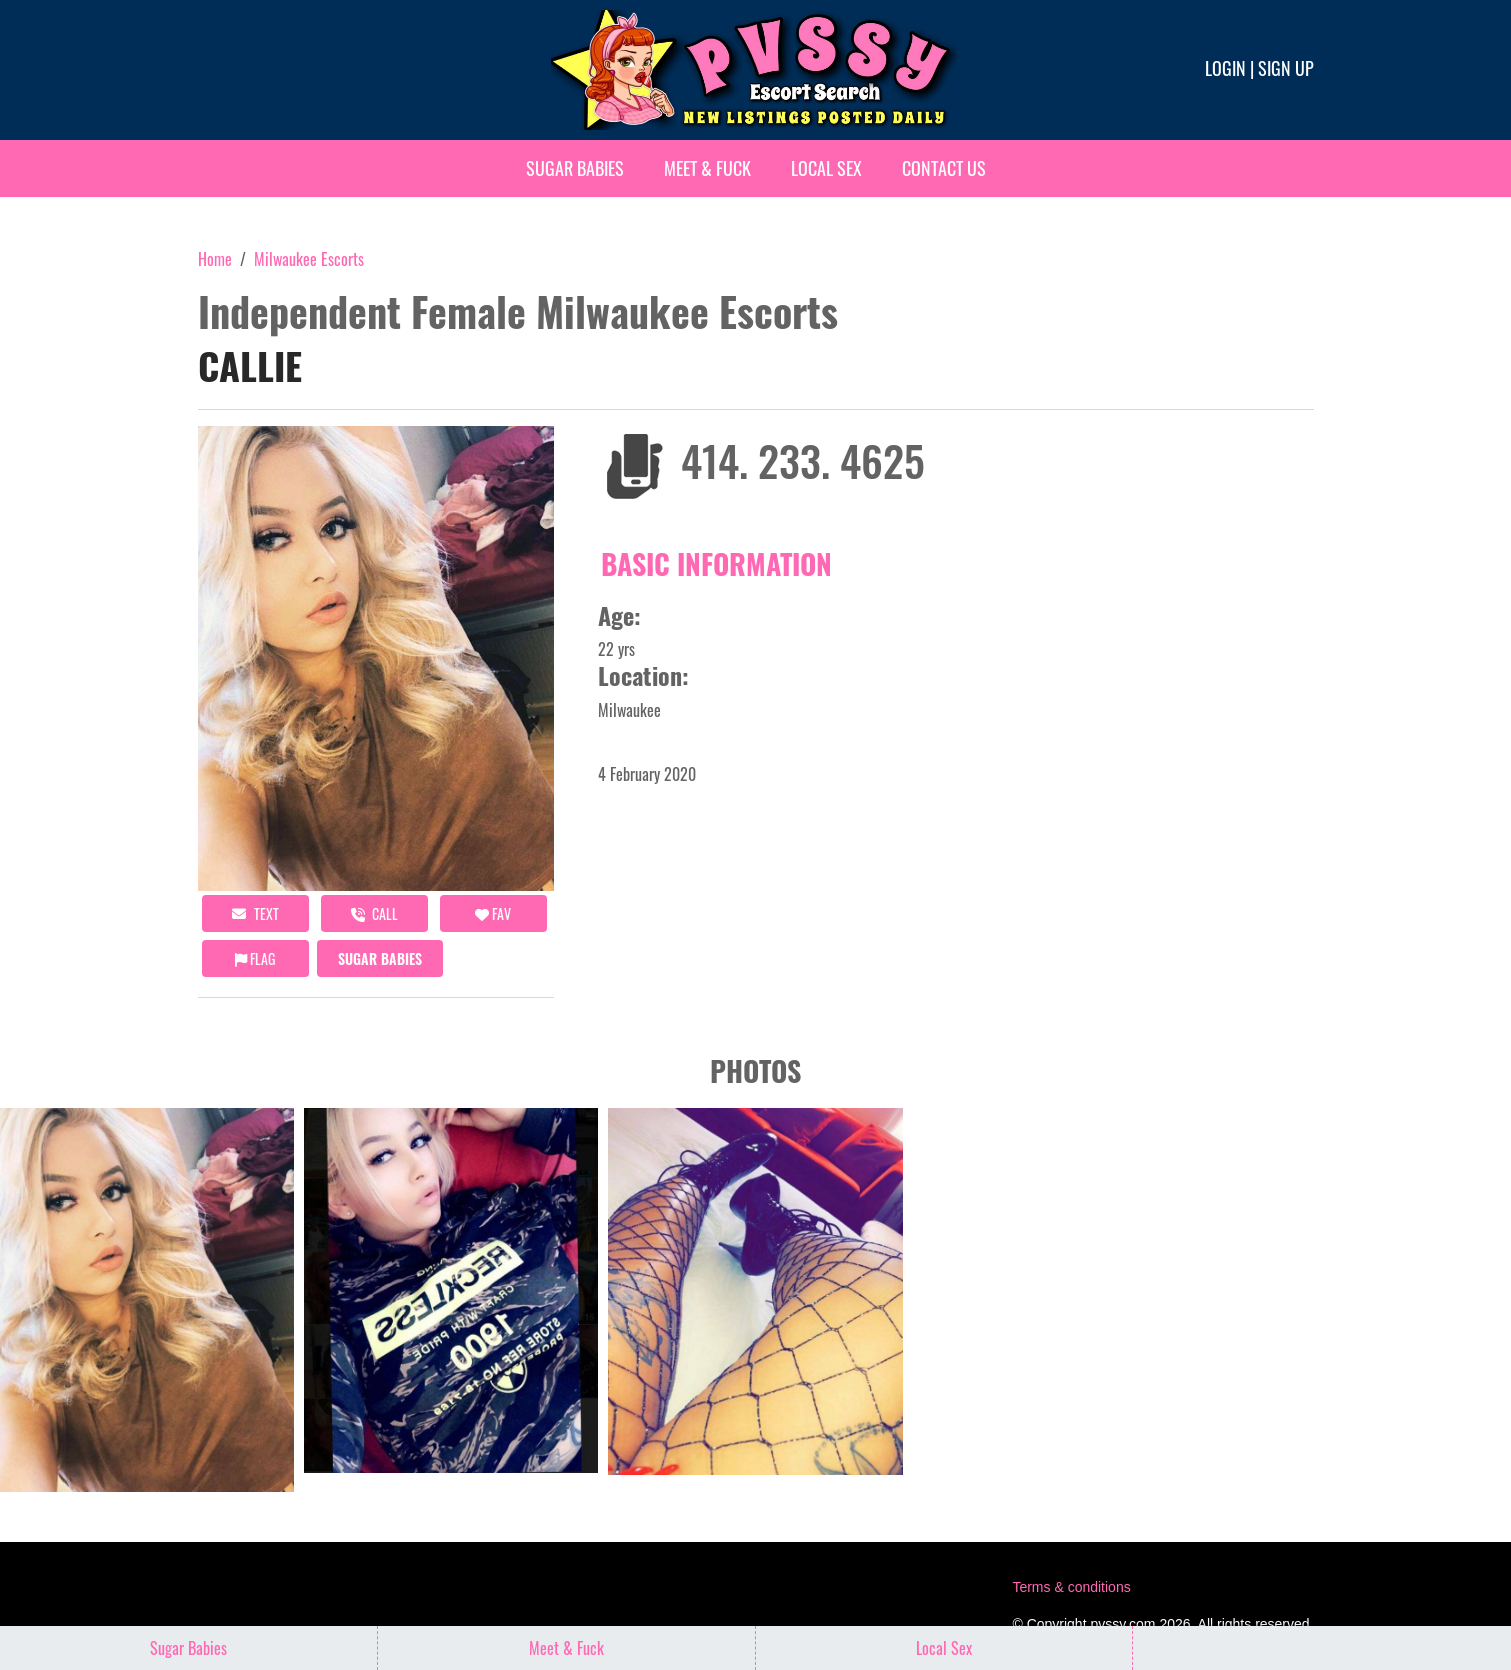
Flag (255, 958)
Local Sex (826, 168)
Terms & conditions (1071, 1587)
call (374, 913)
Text (255, 913)
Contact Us (944, 168)
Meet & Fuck (707, 168)
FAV (493, 913)
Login (1225, 68)
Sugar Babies (575, 168)
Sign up (1286, 68)
